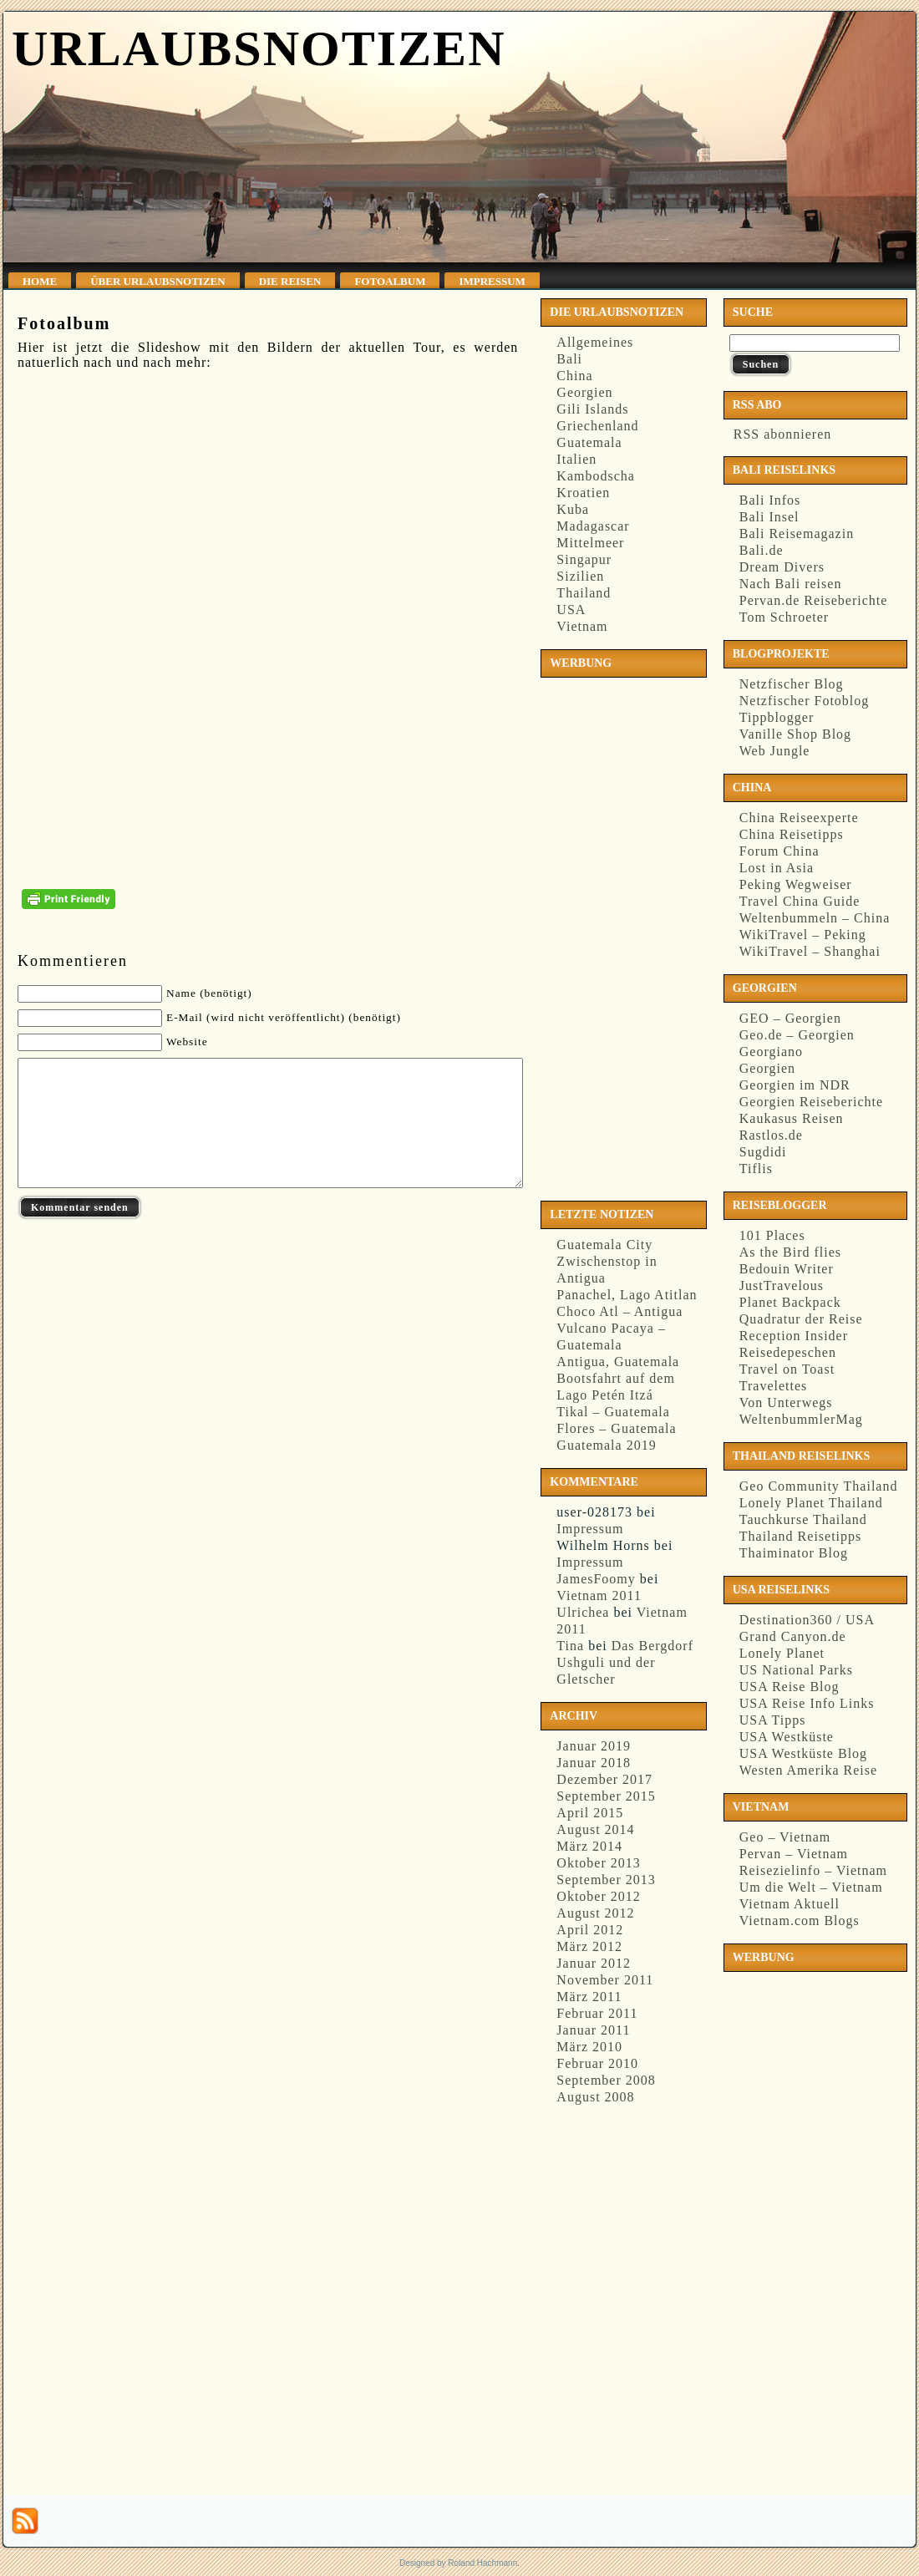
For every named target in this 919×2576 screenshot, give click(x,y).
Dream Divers (782, 567)
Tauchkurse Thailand (803, 1519)
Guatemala (589, 442)
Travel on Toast (787, 1369)
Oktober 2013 (598, 1863)
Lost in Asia (776, 868)
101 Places (772, 1235)
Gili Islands (592, 409)
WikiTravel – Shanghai (810, 951)
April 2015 (589, 1813)
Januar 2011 (593, 2030)
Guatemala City (604, 1244)
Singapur (584, 559)
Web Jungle (774, 751)
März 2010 (589, 2047)
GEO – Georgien (790, 1018)
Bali (569, 359)
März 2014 (589, 1846)
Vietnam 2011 (599, 1595)
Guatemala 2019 (606, 1445)
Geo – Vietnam (785, 1837)
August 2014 (595, 1829)
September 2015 (605, 1796)
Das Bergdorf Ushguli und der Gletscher (624, 1662)
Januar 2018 (593, 1762)
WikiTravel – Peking (802, 934)
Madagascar (592, 526)
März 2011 (589, 1996)
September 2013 (605, 1879)
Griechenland (597, 426)
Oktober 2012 (598, 1896)
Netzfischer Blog (791, 684)
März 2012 (589, 1946)
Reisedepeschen (787, 1352)
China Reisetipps (791, 834)
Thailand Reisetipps (800, 1536)
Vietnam (581, 626)
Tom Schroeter (784, 617)
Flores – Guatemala (616, 1428)
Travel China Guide (800, 901)
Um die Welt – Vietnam (811, 1887)
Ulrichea (582, 1612)
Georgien (584, 392)
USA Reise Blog (789, 1686)
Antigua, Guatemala (617, 1361)
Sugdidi (763, 1152)
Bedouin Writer (786, 1269)
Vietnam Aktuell (789, 1904)
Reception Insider (793, 1336)
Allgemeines (594, 342)
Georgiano (771, 1051)
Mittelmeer (590, 543)
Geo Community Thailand (818, 1486)
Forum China (779, 851)
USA (571, 609)
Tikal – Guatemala (613, 1412)
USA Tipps (772, 1720)
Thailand (583, 593)
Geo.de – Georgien (797, 1035)
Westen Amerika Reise (808, 1770)
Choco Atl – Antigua (619, 1311)
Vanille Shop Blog (795, 734)
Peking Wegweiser (795, 884)
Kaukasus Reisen (791, 1118)
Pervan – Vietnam (793, 1854)
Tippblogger (777, 717)
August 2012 (595, 1913)
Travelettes (773, 1386)
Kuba (572, 509)
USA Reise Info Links (807, 1703)
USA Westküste (786, 1737)
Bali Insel (769, 517)
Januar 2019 (593, 1746)
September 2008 (605, 2080)
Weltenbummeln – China (815, 918)
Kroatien (583, 492)
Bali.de (761, 550)
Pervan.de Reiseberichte (813, 600)
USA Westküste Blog (803, 1753)
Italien (576, 459)
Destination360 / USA (807, 1620)
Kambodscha (595, 476)
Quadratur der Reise (801, 1319)
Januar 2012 (593, 1963)
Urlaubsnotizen (258, 48)
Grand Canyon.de (792, 1636)
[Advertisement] (613, 935)
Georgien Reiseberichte (811, 1102)
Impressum (589, 1529)
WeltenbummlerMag (801, 1419)
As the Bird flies (790, 1252)
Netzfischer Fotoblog (804, 701)
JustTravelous (781, 1285)
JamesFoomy (595, 1579)
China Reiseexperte (799, 817)
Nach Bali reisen (790, 584)
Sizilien (580, 576)
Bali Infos (770, 500)
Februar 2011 (596, 2013)
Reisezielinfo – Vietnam (813, 1870)
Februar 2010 (597, 2063)
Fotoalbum (64, 323)
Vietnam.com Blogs (799, 1920)
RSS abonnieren (780, 434)
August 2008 (595, 2097)
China (574, 375)
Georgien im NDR (794, 1085)
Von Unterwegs (786, 1402)
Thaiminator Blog (793, 1553)
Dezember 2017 (604, 1779)
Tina (570, 1646)
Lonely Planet (782, 1653)
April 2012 (589, 1930)
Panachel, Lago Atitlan (626, 1295)
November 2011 (604, 1980)
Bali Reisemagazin (796, 533)
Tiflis (756, 1168)
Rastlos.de (771, 1135)
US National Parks (796, 1670)
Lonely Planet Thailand (811, 1503)
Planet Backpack (790, 1302)
